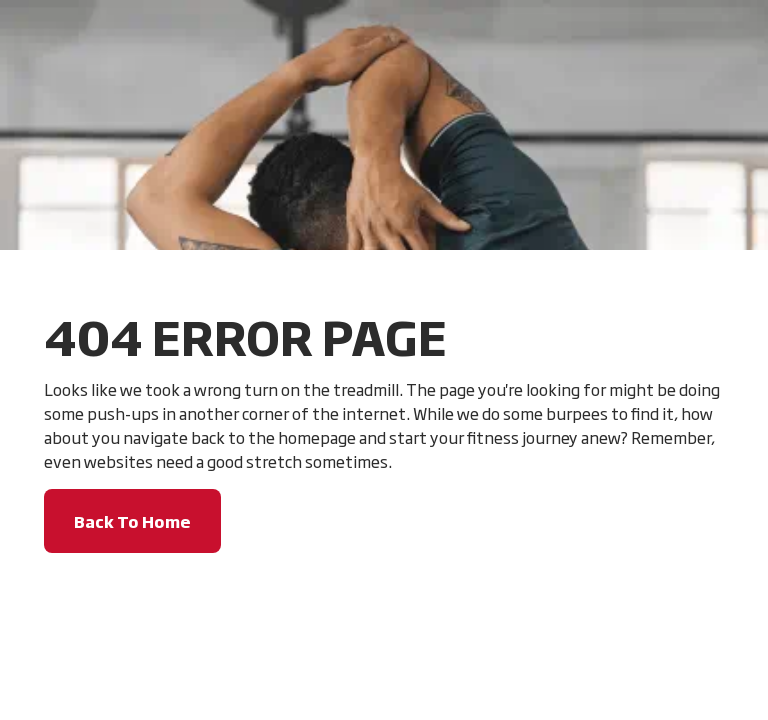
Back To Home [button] (132, 521)
